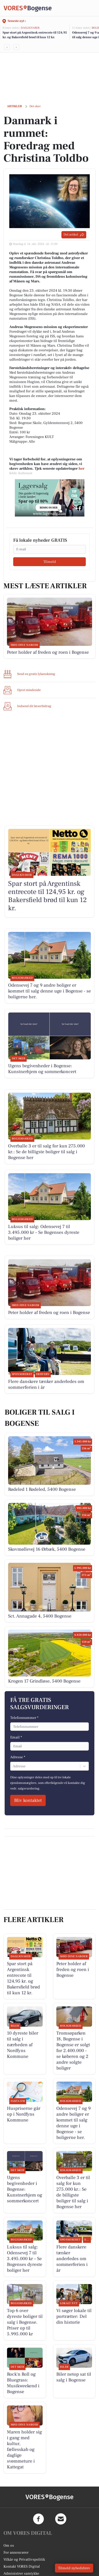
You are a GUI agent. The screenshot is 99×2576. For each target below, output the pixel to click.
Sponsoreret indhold (20, 2513)
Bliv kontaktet (28, 1663)
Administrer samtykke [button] (21, 2436)
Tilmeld (49, 561)
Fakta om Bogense (18, 2485)
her (81, 468)
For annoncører (16, 2415)
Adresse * (17, 1620)
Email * (16, 1600)
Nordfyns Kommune (19, 2499)
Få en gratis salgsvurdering (25, 2506)
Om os (8, 2408)
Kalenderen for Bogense (22, 2478)
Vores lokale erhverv (19, 2471)
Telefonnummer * (24, 1580)
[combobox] (13, 1629)
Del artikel (74, 235)
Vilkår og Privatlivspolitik (24, 2422)
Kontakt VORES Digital (21, 2429)
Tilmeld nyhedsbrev (74, 2568)
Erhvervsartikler (16, 2492)
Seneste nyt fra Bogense (22, 2464)
